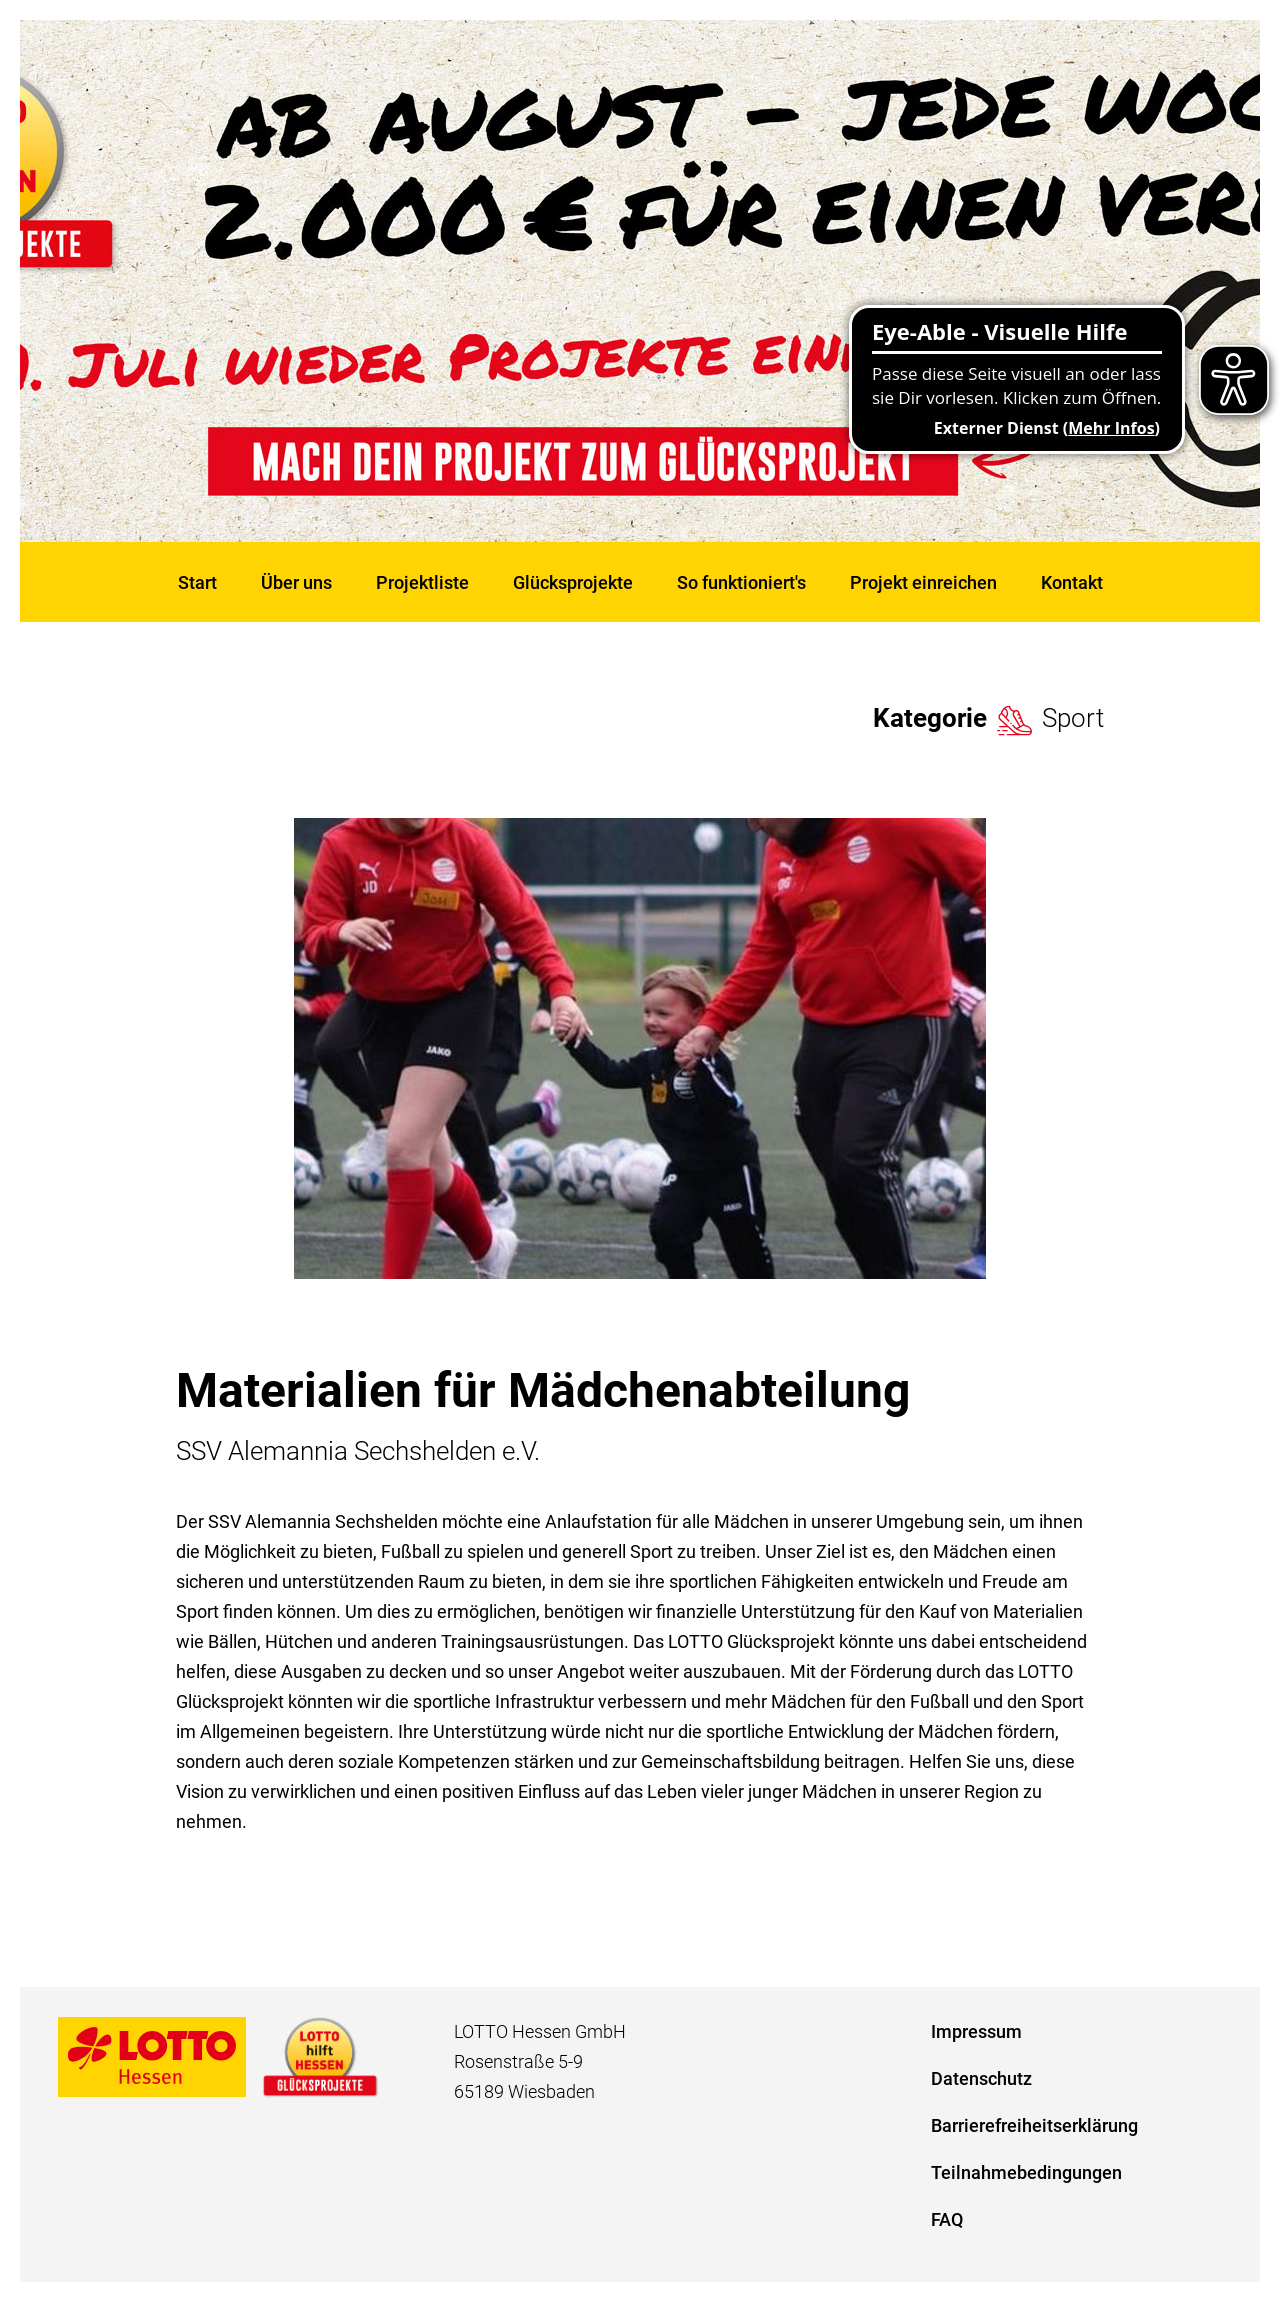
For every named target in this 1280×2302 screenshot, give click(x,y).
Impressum (976, 2031)
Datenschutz (981, 2078)
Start (197, 582)
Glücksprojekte (573, 582)
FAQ (947, 2219)
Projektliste (422, 582)
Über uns (296, 582)
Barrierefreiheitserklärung (1034, 2125)
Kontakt (1072, 582)
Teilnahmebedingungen (1026, 2172)
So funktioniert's (741, 582)
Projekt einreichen (923, 582)
